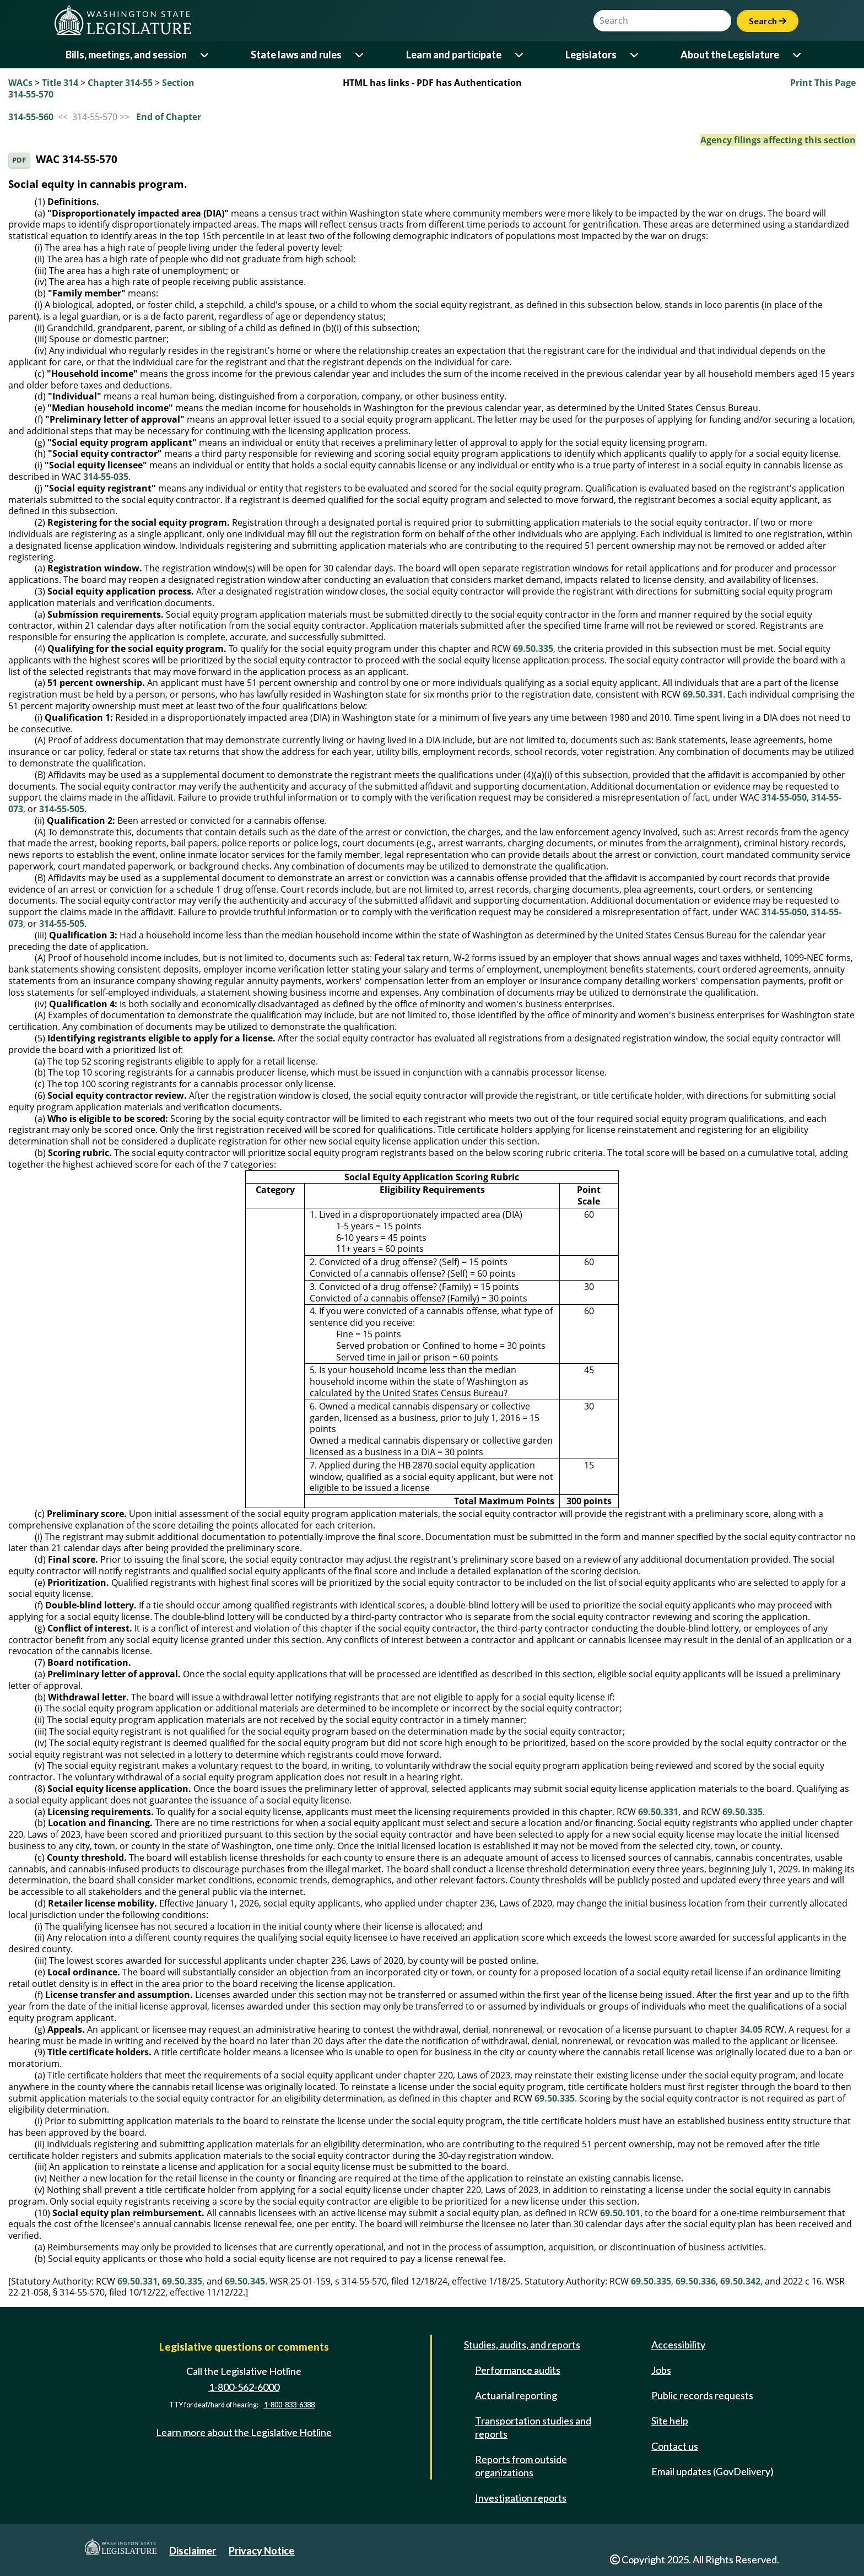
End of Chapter (168, 117)
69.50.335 (533, 648)
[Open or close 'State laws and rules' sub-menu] (360, 55)
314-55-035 (105, 477)
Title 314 (60, 83)
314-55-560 (30, 117)
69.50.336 (696, 2281)
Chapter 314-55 (120, 83)
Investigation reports (520, 2498)
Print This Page (823, 83)
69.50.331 (703, 694)
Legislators (591, 54)
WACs (20, 83)
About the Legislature (730, 54)
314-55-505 (61, 809)
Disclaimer (192, 2551)
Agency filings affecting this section (778, 140)
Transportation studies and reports (533, 2427)
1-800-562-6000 (244, 2387)
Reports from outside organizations (521, 2465)
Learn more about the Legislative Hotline (244, 2432)
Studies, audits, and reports (522, 2345)
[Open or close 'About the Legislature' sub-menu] (798, 55)
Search (767, 20)
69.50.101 (620, 2213)
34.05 (751, 2029)
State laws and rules (296, 54)
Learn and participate (453, 54)
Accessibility (678, 2345)
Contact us (674, 2446)
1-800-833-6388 (289, 2405)
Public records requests (702, 2395)
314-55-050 (784, 797)
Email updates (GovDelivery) (712, 2471)
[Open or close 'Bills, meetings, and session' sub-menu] (205, 55)
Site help (669, 2421)
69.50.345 (245, 2281)
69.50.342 (740, 2281)
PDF (19, 160)
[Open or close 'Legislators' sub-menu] (635, 55)
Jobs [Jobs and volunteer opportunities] (661, 2370)
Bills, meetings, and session (126, 54)
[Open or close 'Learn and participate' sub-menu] (520, 55)
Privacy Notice (261, 2551)
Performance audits (517, 2370)
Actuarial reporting (516, 2395)
